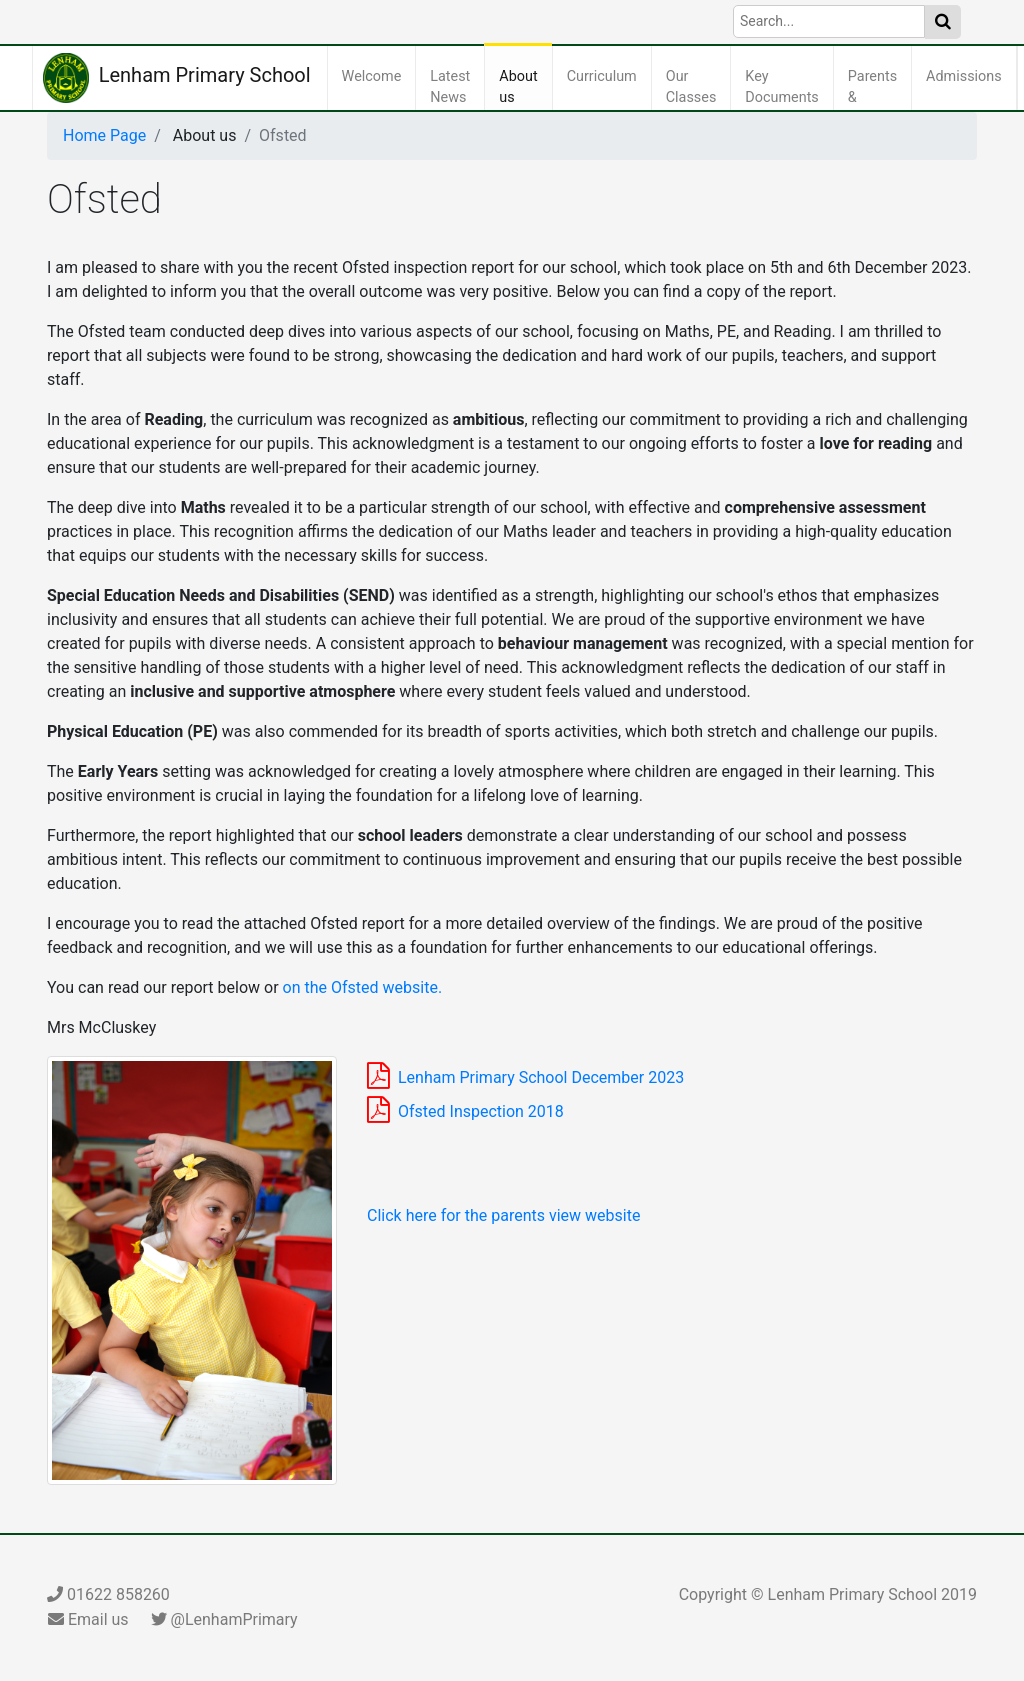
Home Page (104, 135)
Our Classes (695, 87)
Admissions (968, 75)
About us (522, 87)
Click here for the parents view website (503, 1215)
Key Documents (785, 87)
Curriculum (606, 75)
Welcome (376, 75)
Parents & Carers (876, 98)
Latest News (454, 87)
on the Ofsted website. (363, 987)
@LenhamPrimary (224, 1619)
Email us (88, 1619)
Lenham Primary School (177, 78)
